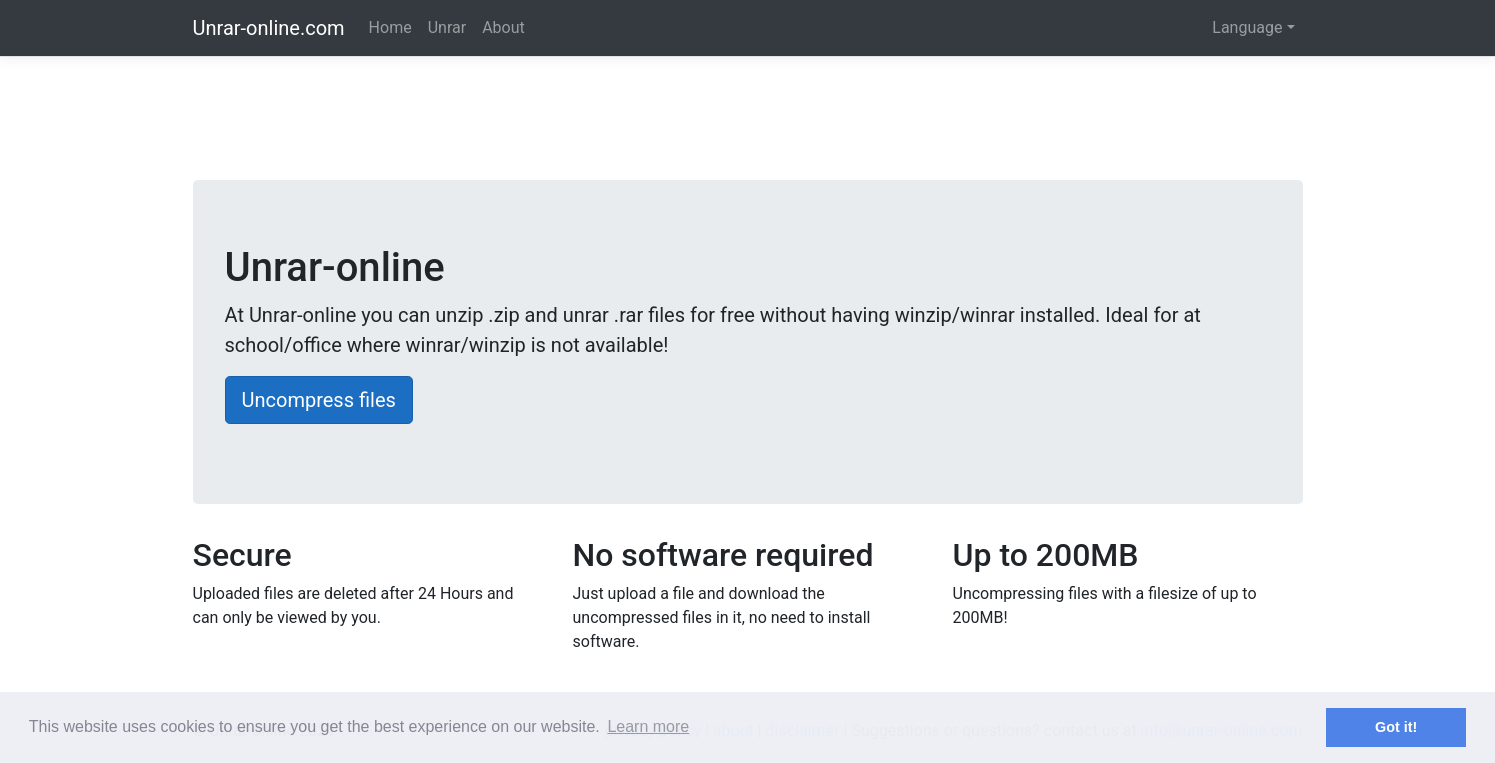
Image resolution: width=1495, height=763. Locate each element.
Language (1247, 27)
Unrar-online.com (269, 28)
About (503, 27)
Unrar (447, 27)
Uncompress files (319, 400)
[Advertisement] (748, 123)
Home (390, 27)
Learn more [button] (648, 726)
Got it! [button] (1396, 727)
